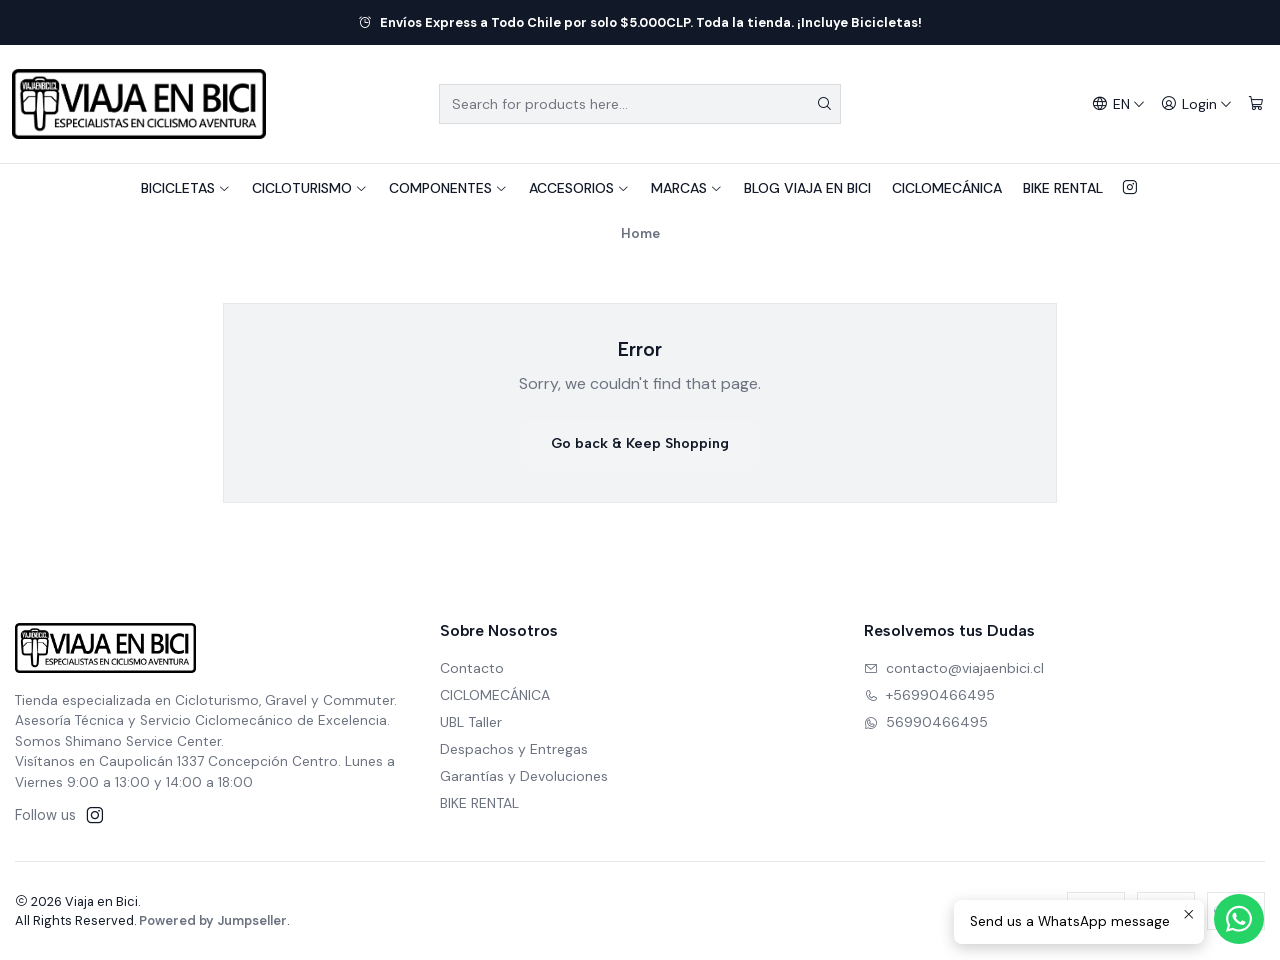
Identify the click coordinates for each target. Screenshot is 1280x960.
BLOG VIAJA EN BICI (807, 188)
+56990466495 (929, 695)
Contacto (472, 668)
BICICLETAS (186, 188)
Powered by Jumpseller (213, 920)
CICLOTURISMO (310, 188)
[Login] (1196, 104)
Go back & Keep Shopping (640, 443)
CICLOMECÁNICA (947, 188)
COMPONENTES (448, 188)
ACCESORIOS (579, 188)
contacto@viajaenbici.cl (954, 668)
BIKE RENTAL (1063, 188)
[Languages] (1118, 104)
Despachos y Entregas (514, 749)
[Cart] (1256, 104)
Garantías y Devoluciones (524, 776)
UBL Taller (471, 722)
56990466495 (926, 722)
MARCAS (687, 188)
